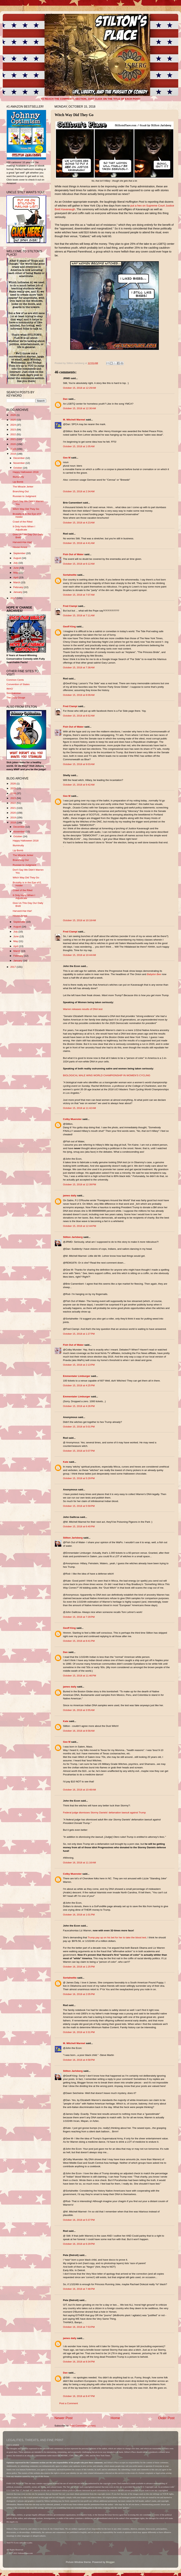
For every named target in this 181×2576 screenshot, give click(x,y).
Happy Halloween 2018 (26, 472)
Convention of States (18, 684)
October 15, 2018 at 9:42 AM (79, 784)
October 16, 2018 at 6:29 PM (79, 2243)
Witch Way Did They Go (26, 509)
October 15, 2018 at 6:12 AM (79, 563)
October (18, 467)
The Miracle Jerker (23, 486)
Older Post (166, 2418)
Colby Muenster (72, 1119)
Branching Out (21, 491)
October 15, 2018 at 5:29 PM (79, 1478)
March (17, 582)
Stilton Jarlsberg (73, 1237)
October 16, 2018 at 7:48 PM (79, 2289)
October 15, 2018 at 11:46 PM (79, 1675)
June (16, 567)
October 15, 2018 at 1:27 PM (79, 1333)
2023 (13, 429)
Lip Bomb (18, 481)
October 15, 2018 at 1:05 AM (79, 446)
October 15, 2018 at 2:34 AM (79, 491)
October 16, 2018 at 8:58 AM (79, 1730)
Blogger (110, 2562)
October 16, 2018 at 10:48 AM (79, 1789)
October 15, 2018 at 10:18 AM (79, 920)
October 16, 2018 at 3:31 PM (79, 2032)
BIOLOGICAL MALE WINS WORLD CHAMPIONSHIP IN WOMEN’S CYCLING (106, 1075)
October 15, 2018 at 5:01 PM (79, 1426)
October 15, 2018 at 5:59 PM (79, 1506)
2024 (13, 424)
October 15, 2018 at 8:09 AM (79, 695)
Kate (65, 1461)
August (17, 558)
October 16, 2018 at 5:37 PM (79, 2219)
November (19, 463)
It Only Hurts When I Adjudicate (24, 528)
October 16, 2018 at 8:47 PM (79, 2396)
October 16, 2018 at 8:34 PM (79, 2361)
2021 (13, 439)
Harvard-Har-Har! (22, 542)
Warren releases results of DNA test (83, 1009)
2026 (13, 415)
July (15, 562)
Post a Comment (68, 2403)
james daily (69, 1195)
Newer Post (63, 2418)
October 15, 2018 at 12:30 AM (79, 408)
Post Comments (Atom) (83, 2425)
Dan (65, 399)
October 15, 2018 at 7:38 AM (79, 667)
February (18, 587)
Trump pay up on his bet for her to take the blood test (117, 1937)
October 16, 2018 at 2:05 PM (79, 1994)
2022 (13, 434)
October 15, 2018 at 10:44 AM (79, 955)
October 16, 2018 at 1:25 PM (79, 1966)
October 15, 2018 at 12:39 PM (79, 1184)
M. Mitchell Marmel (74, 419)
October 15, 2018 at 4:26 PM (79, 1406)
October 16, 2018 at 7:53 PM (79, 2327)
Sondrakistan (13, 693)
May (16, 572)
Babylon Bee (154, 974)
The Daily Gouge (15, 697)
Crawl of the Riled (23, 521)
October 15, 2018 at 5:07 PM (79, 1450)
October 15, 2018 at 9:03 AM (79, 764)
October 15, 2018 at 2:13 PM (79, 1364)
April (16, 577)
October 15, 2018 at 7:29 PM (79, 1617)
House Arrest (20, 547)
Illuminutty (18, 476)
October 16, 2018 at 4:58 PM (79, 2059)
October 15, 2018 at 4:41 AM (79, 543)
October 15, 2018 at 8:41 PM (79, 1641)
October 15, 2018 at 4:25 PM (79, 1385)
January (18, 592)
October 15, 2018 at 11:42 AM (79, 1108)
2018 (13, 453)
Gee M (67, 457)
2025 (13, 419)
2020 (13, 444)
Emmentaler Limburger (76, 1376)
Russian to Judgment (24, 496)
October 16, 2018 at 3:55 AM (79, 1710)
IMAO (9, 688)
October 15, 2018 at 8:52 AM (79, 715)
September (19, 553)
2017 (13, 598)
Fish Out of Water (73, 554)
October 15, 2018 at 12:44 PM (79, 1226)
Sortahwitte (70, 574)
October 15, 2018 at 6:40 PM (79, 1526)
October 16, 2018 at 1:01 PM (79, 1914)
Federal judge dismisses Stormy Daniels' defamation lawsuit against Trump (104, 1812)
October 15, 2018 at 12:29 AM (79, 387)
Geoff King (69, 626)
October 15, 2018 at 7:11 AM (79, 615)
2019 (13, 449)
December (19, 458)
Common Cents (15, 679)
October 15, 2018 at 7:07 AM (79, 594)
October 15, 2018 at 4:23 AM (79, 522)
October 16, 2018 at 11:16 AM (79, 1862)
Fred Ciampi (70, 606)
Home (115, 2418)
